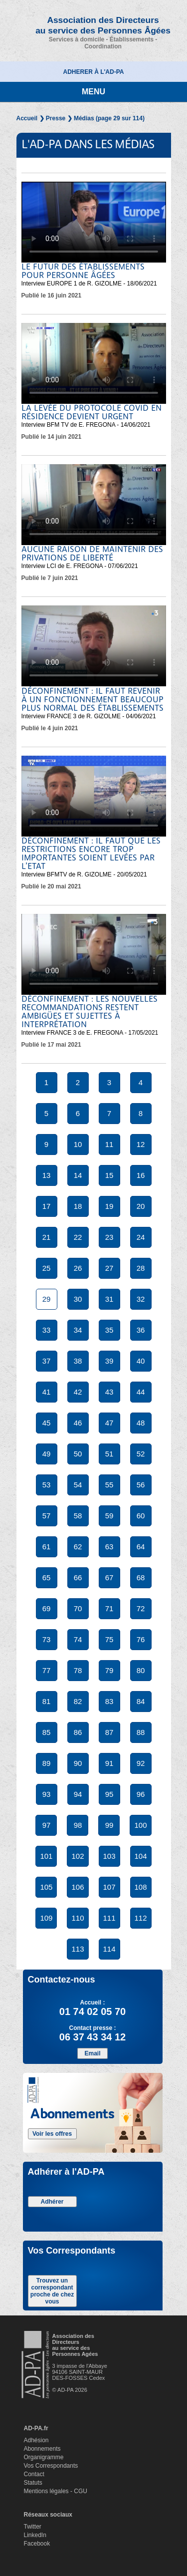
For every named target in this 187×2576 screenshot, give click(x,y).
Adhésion (36, 2440)
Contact (34, 2474)
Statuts (33, 2482)
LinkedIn (35, 2535)
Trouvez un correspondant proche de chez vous (52, 2291)
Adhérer (51, 2201)
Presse (55, 118)
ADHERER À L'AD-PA (93, 71)
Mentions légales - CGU (55, 2491)
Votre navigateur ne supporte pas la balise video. (93, 222)
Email (92, 2053)
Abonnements (42, 2448)
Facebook (37, 2543)
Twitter (32, 2526)
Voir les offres (52, 2133)
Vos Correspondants (51, 2465)
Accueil (27, 118)
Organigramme (44, 2457)
